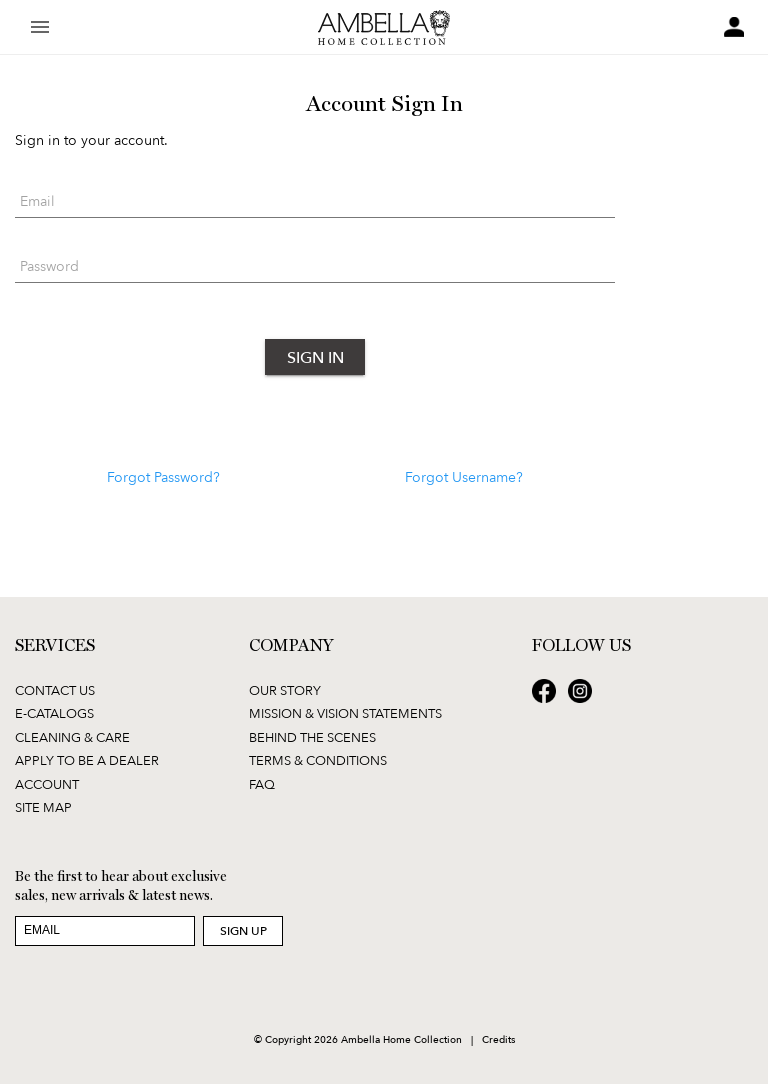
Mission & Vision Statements (345, 713)
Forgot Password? (163, 477)
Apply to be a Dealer (87, 760)
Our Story (285, 690)
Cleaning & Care (72, 737)
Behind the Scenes (312, 737)
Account (47, 784)
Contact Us (55, 690)
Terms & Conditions (318, 760)
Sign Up (243, 930)
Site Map (43, 807)
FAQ (262, 784)
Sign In (315, 357)
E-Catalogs (54, 713)
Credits (498, 1039)
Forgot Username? (464, 477)
